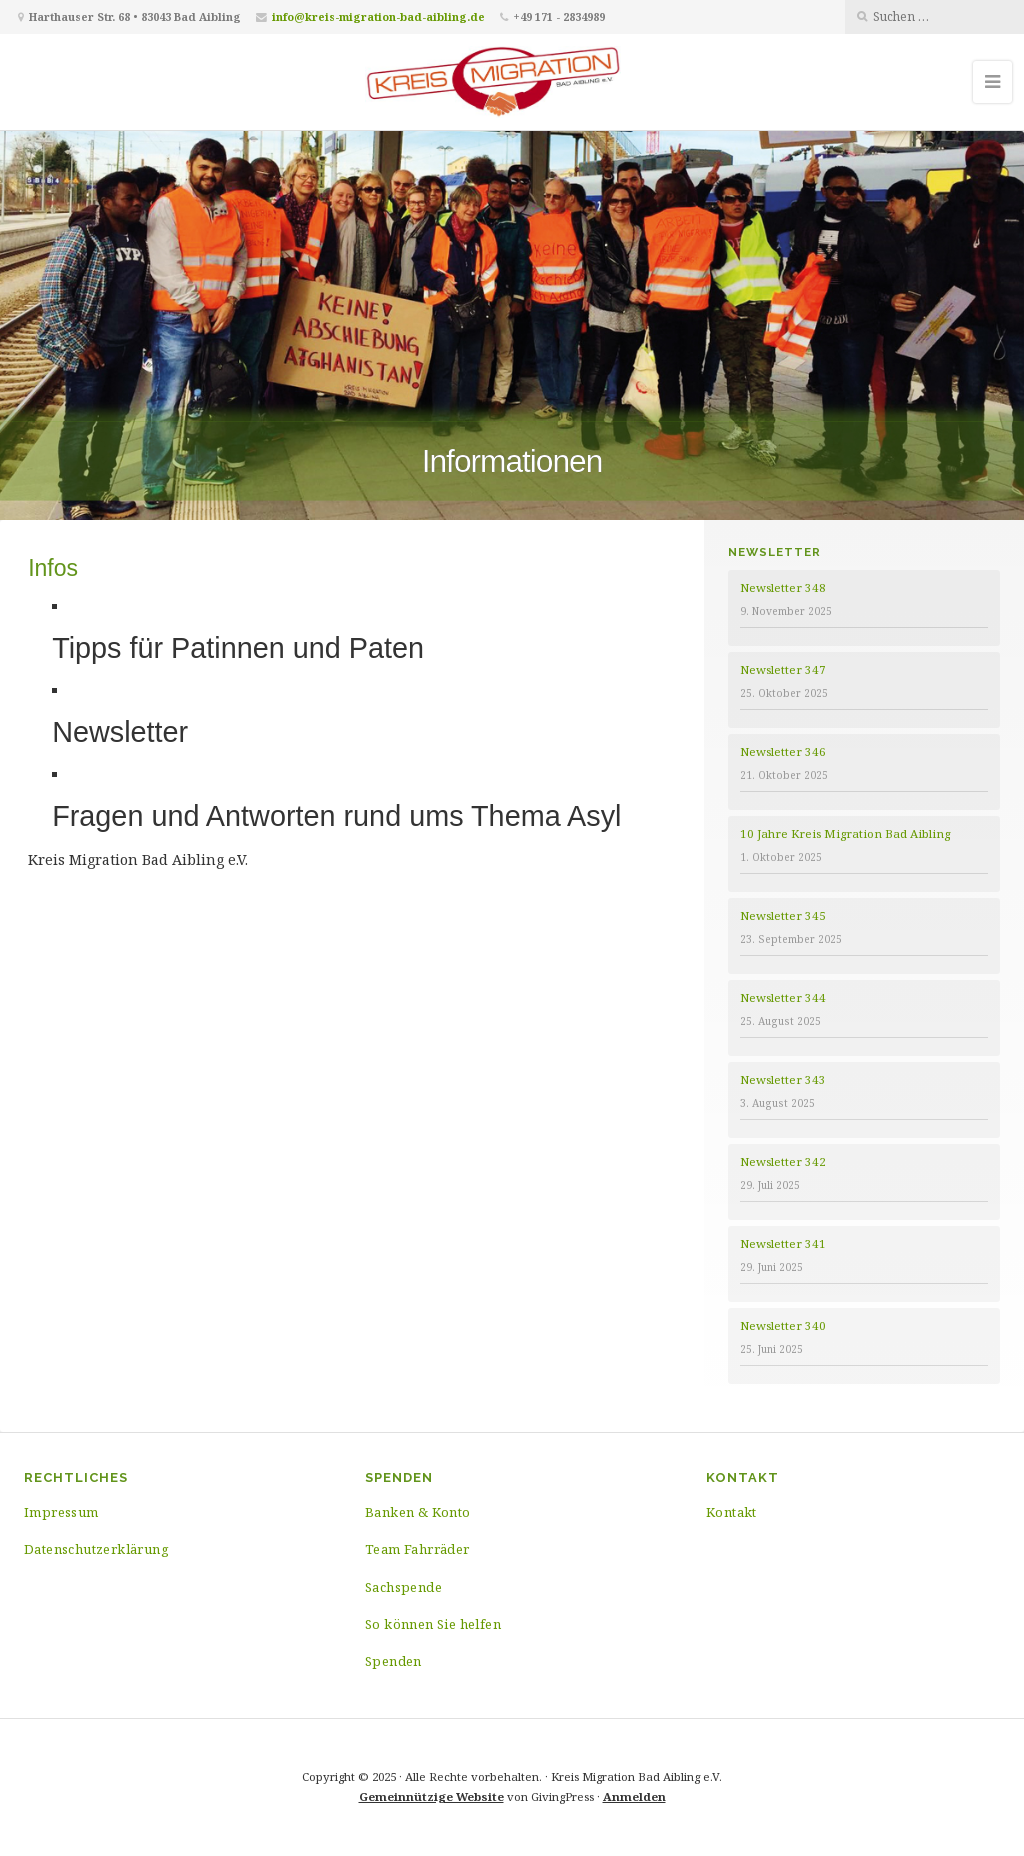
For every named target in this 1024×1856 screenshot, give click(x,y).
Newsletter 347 (783, 669)
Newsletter (120, 732)
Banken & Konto (418, 1512)
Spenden (393, 1661)
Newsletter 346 (783, 751)
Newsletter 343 (783, 1079)
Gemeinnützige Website (431, 1796)
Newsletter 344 (783, 997)
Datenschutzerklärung (96, 1549)
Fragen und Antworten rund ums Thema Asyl (336, 816)
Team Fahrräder (417, 1549)
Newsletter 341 (783, 1243)
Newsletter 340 (783, 1325)
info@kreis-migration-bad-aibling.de (378, 16)
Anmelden (634, 1796)
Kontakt (731, 1512)
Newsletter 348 (783, 587)
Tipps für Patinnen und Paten (238, 648)
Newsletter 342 (783, 1161)
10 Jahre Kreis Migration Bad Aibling (845, 833)
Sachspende (403, 1587)
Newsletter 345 (783, 915)
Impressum (61, 1512)
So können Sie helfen (433, 1624)
